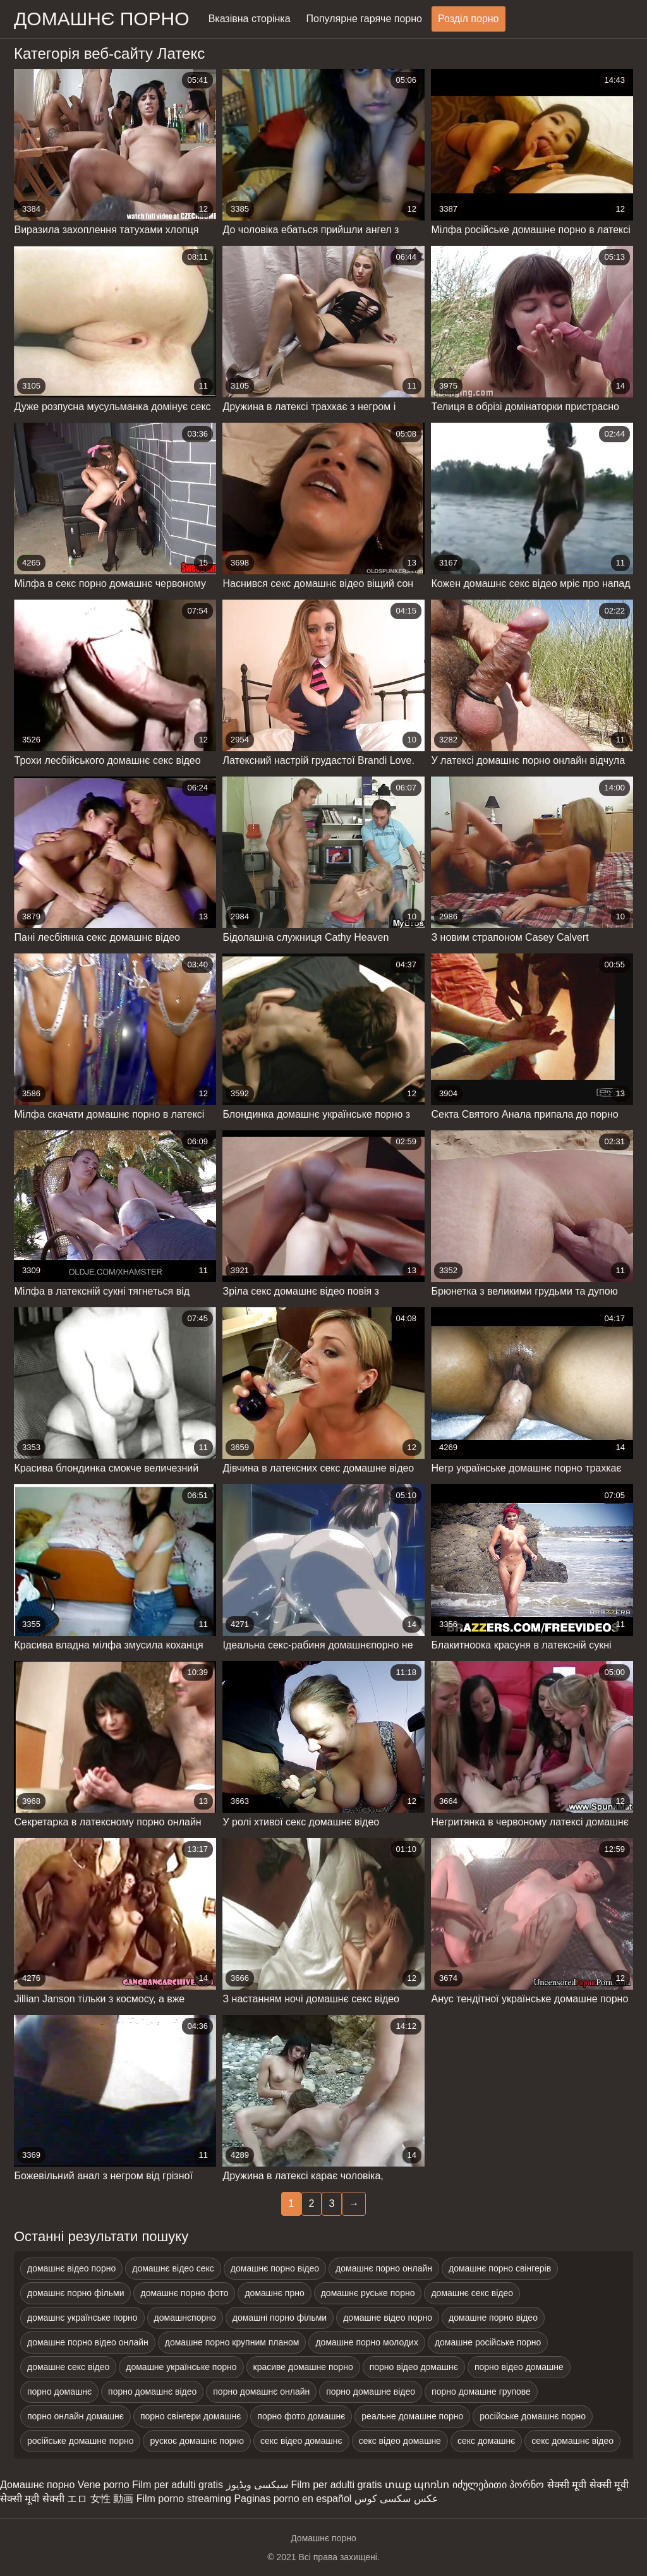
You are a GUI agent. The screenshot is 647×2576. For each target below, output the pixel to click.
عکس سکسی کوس (396, 2498)
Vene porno (104, 2484)
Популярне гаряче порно (364, 18)
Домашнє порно (37, 2484)
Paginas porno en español (292, 2498)
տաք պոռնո (417, 2484)
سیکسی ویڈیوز (257, 2484)
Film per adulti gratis (177, 2484)
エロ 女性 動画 (100, 2498)
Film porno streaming (183, 2498)
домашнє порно (102, 18)
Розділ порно (468, 18)
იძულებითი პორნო (498, 2484)
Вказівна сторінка (250, 18)
